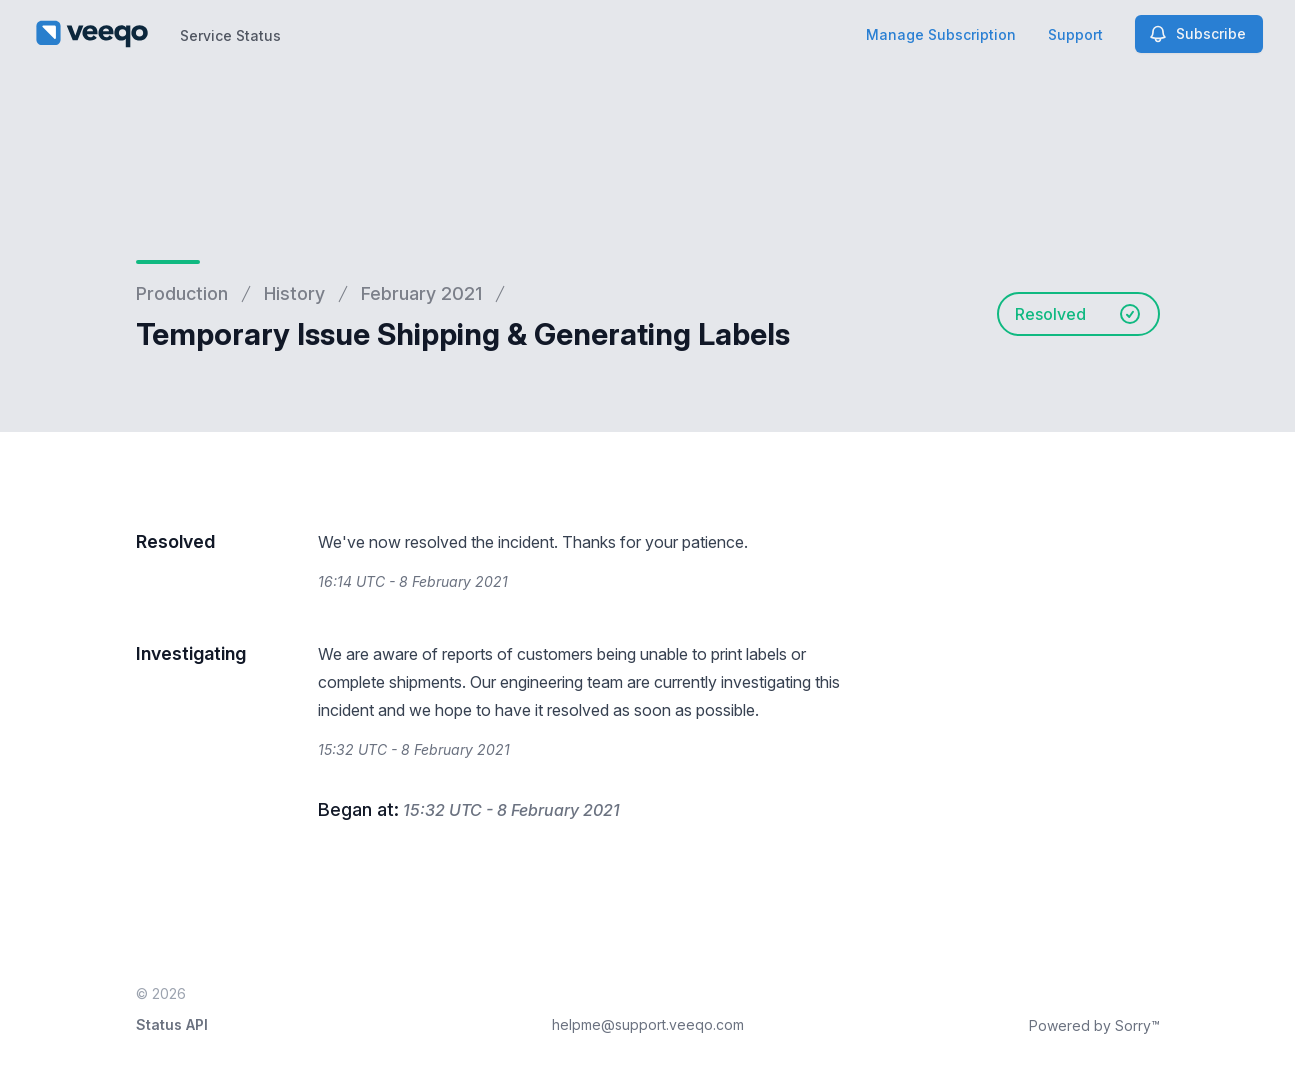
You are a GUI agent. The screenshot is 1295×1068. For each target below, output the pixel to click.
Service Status (230, 35)
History (294, 293)
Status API (172, 1024)
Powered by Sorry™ (1094, 1025)
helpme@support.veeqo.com (648, 1024)
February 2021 (421, 293)
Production (182, 293)
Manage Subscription (941, 34)
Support (1075, 34)
